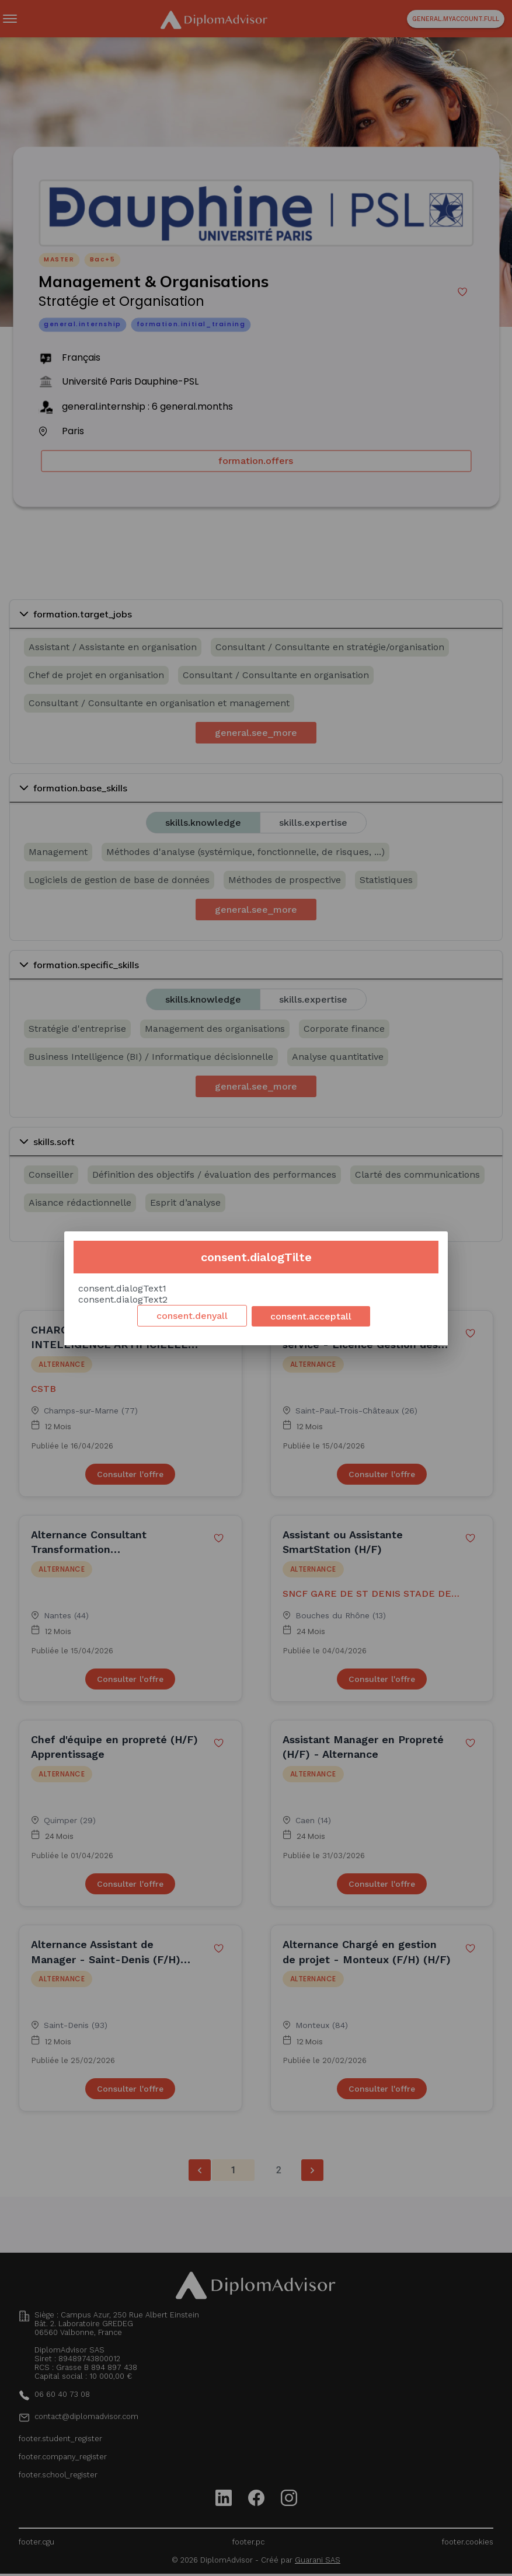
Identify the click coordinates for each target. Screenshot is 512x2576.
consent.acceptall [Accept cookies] (310, 1316)
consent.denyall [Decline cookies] (192, 1315)
